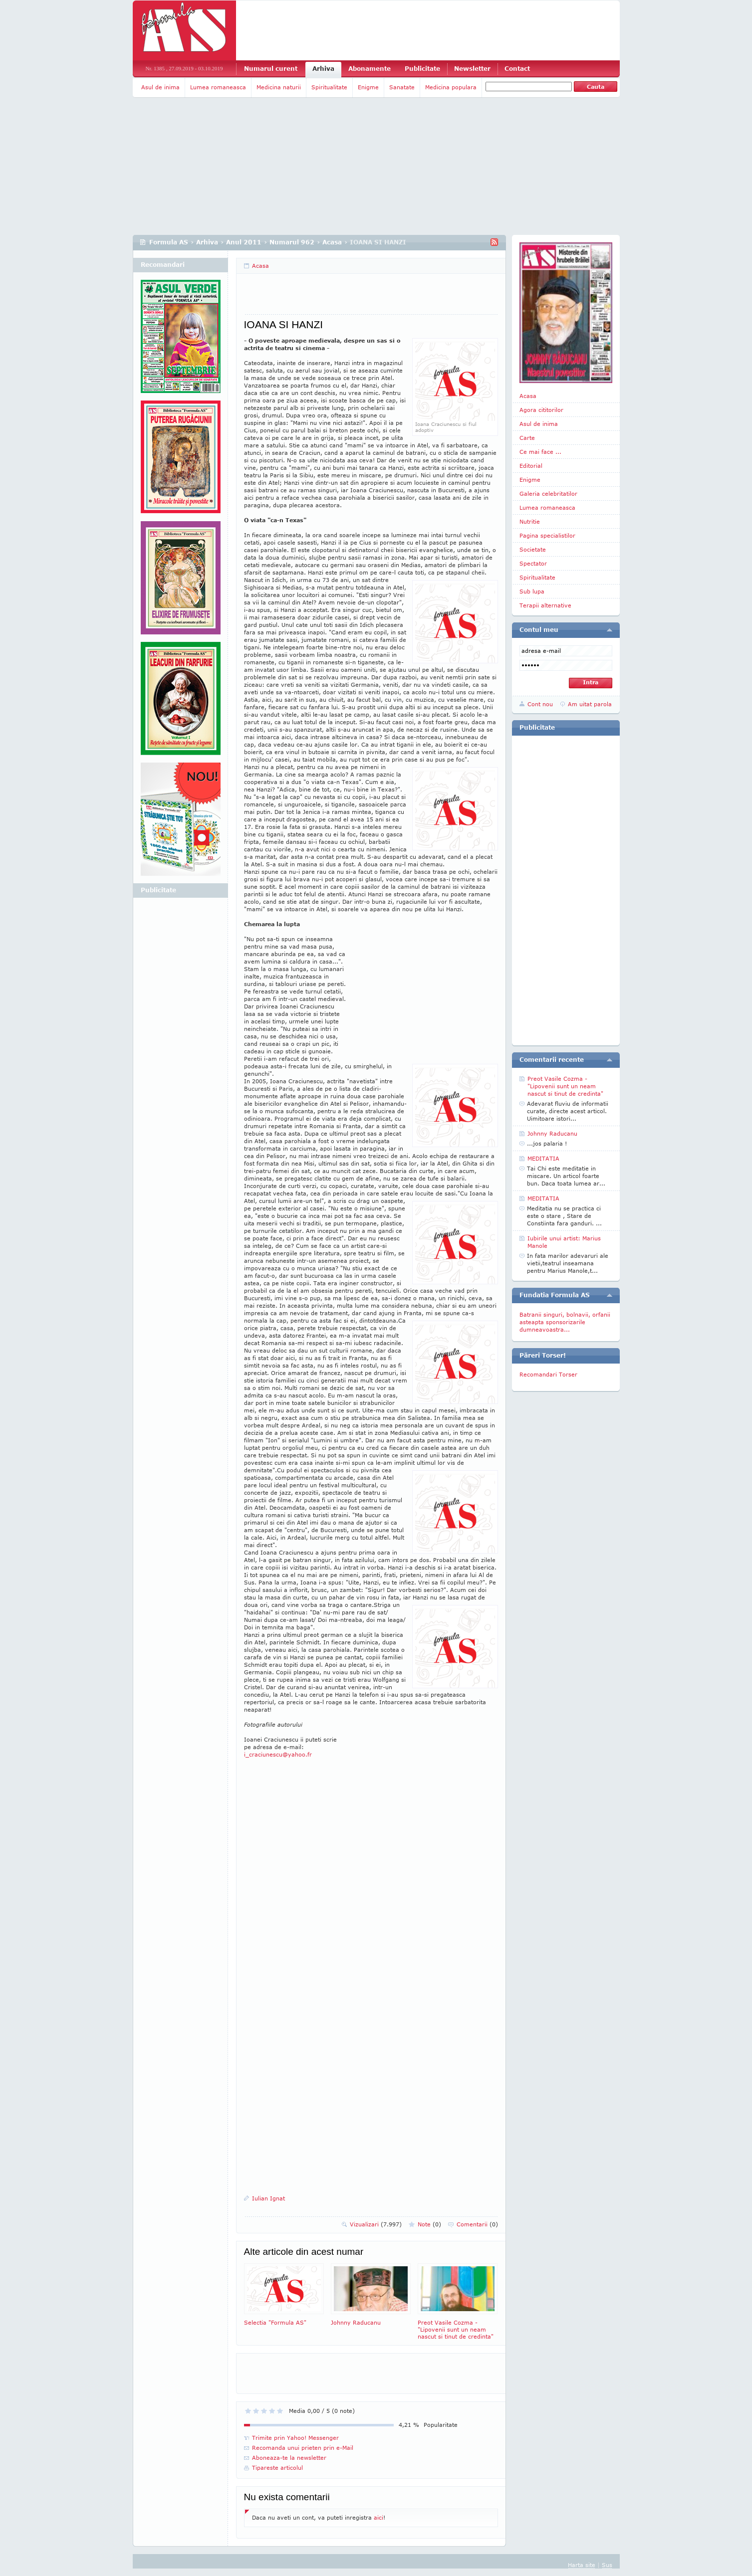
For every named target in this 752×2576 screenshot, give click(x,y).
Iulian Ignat (268, 2198)
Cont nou (540, 704)
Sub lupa (531, 591)
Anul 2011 (243, 242)
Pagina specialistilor (547, 535)
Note (429, 2224)
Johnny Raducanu (371, 2294)
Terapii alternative (545, 605)
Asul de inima (160, 87)
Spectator (533, 563)
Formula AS (168, 242)
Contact (517, 68)
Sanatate (402, 87)
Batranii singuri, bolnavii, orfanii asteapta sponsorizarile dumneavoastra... (564, 1322)
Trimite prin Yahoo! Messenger (295, 2437)
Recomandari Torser (548, 1374)
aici (378, 2517)
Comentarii (477, 2224)
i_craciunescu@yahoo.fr (278, 1754)
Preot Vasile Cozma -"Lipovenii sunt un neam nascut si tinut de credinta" (458, 2301)
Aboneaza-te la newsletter (289, 2457)
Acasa (332, 242)
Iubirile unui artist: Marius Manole (564, 1242)
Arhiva (323, 68)
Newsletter (472, 68)
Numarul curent (270, 68)
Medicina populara (451, 87)
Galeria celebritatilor (548, 493)
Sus (607, 2565)
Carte (527, 437)
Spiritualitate (329, 87)
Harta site (581, 2565)
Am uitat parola (590, 704)
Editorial (530, 465)
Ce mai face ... (540, 451)
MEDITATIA (543, 1158)
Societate (532, 549)
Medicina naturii (278, 87)
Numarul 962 (291, 242)
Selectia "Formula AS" (284, 2294)
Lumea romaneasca (218, 87)
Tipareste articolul (277, 2467)
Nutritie (529, 521)
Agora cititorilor (541, 409)
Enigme (368, 87)
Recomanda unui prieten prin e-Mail (302, 2447)
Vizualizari (376, 2224)
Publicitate (422, 68)
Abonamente (369, 68)
